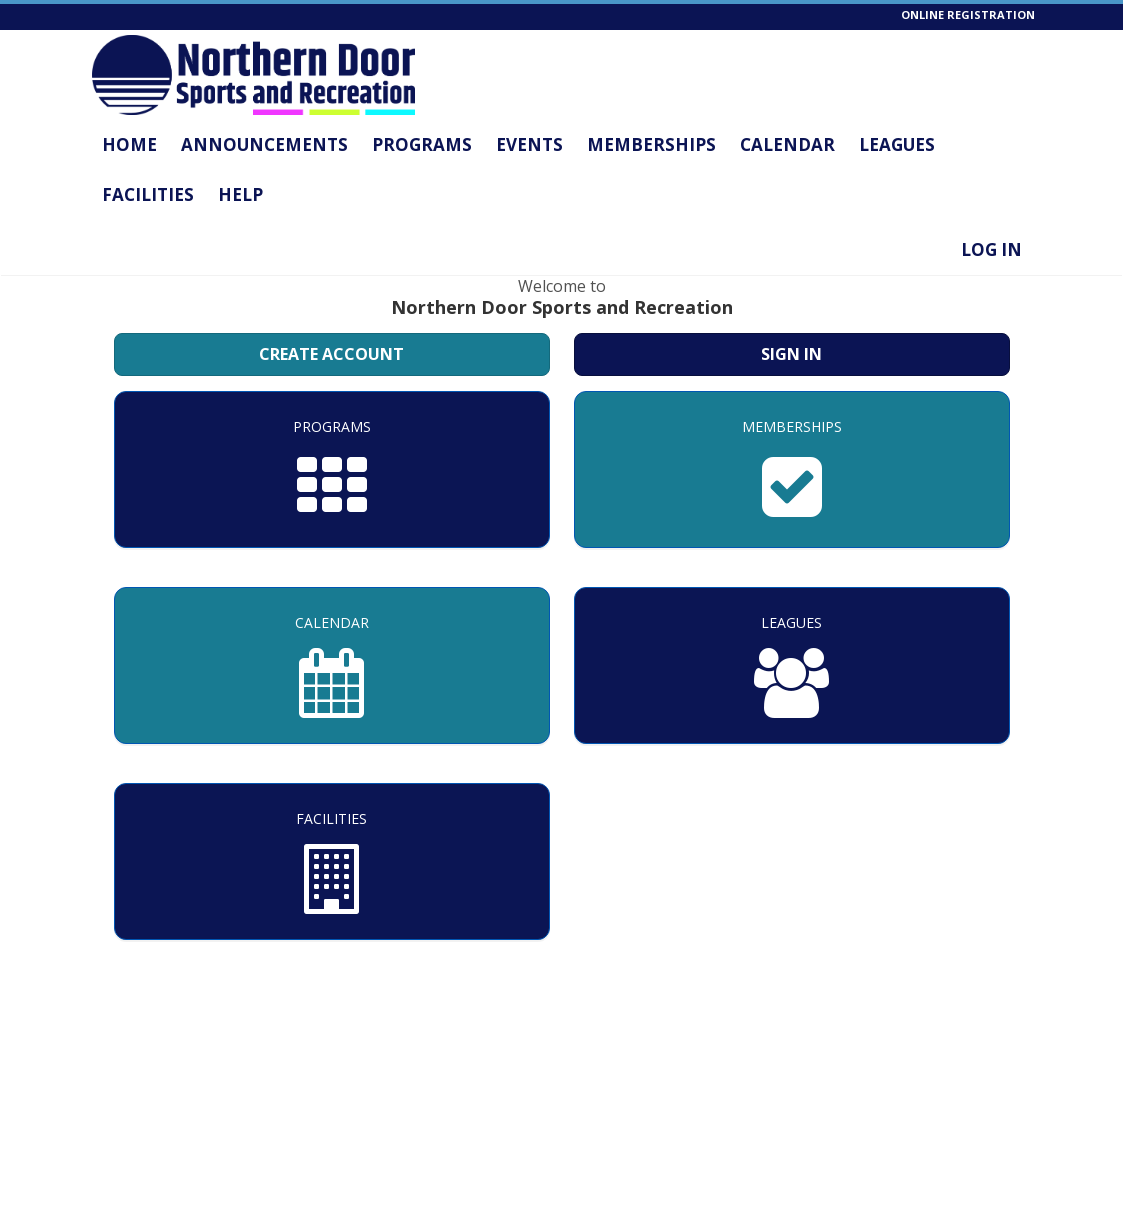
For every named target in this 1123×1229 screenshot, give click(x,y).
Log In (991, 249)
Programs (422, 144)
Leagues (897, 144)
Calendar (787, 144)
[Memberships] (792, 469)
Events (529, 144)
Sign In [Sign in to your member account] (791, 354)
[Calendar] (332, 665)
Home (129, 144)
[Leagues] (792, 665)
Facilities (148, 194)
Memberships (651, 144)
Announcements (264, 144)
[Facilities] (332, 861)
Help (240, 194)
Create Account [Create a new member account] (331, 354)
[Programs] (332, 469)
